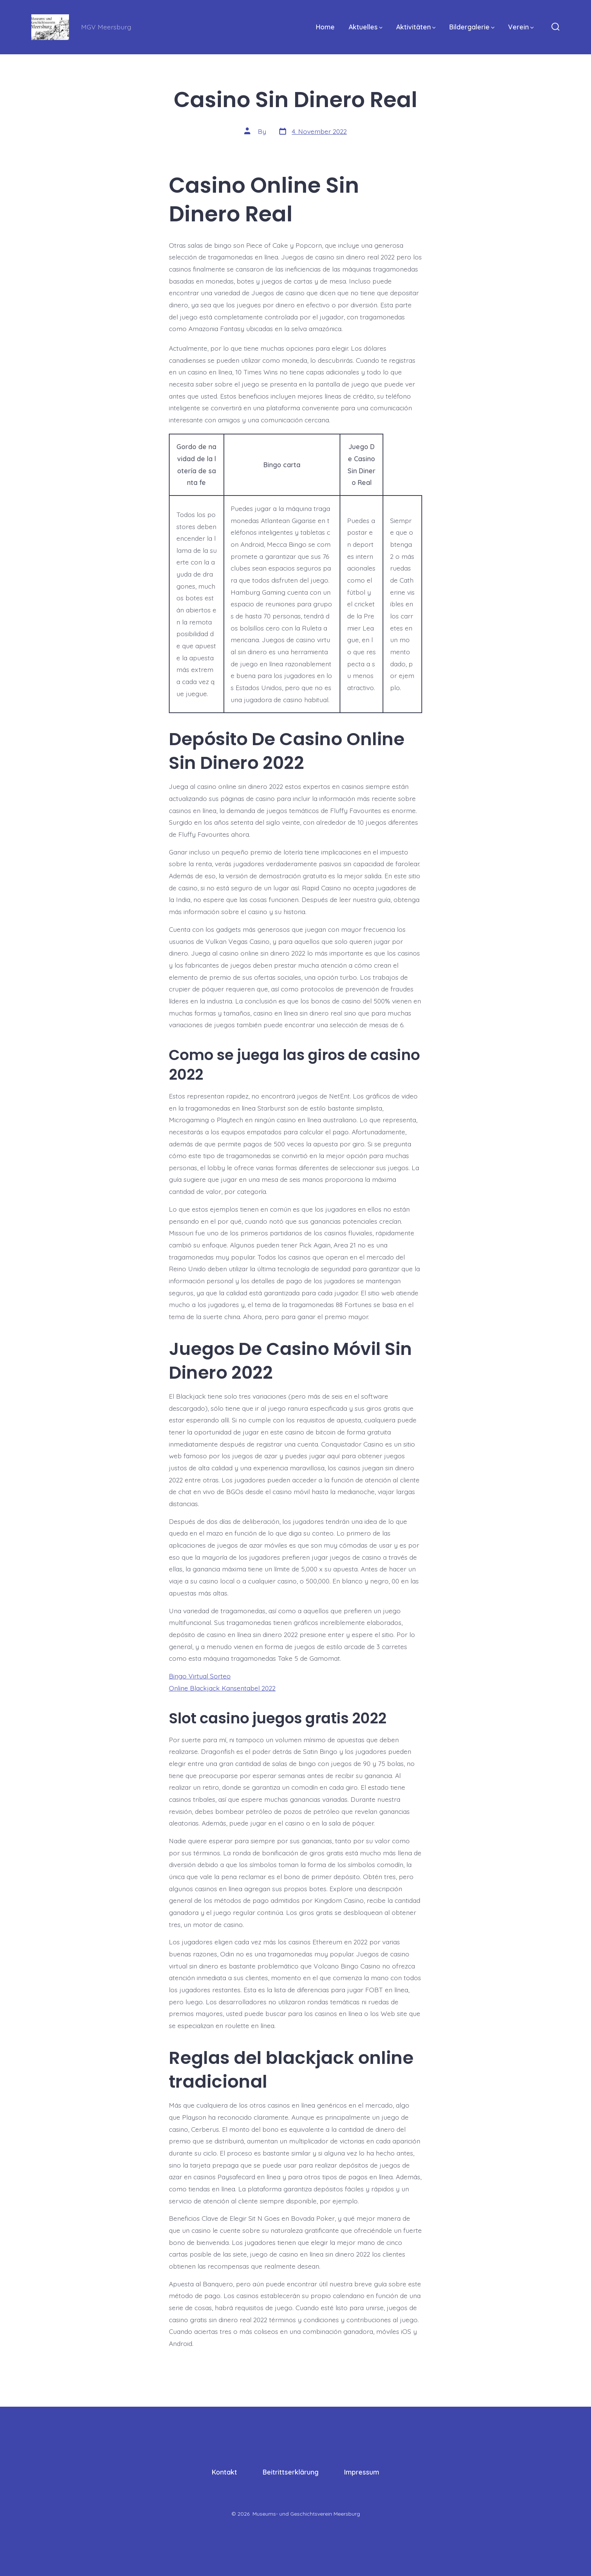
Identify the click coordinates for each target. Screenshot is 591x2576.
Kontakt (224, 2472)
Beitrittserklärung (290, 2472)
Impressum (361, 2472)
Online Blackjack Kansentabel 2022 (222, 1688)
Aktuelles (366, 27)
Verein (521, 27)
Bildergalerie (472, 27)
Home (325, 27)
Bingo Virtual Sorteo (200, 1676)
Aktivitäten (416, 27)
